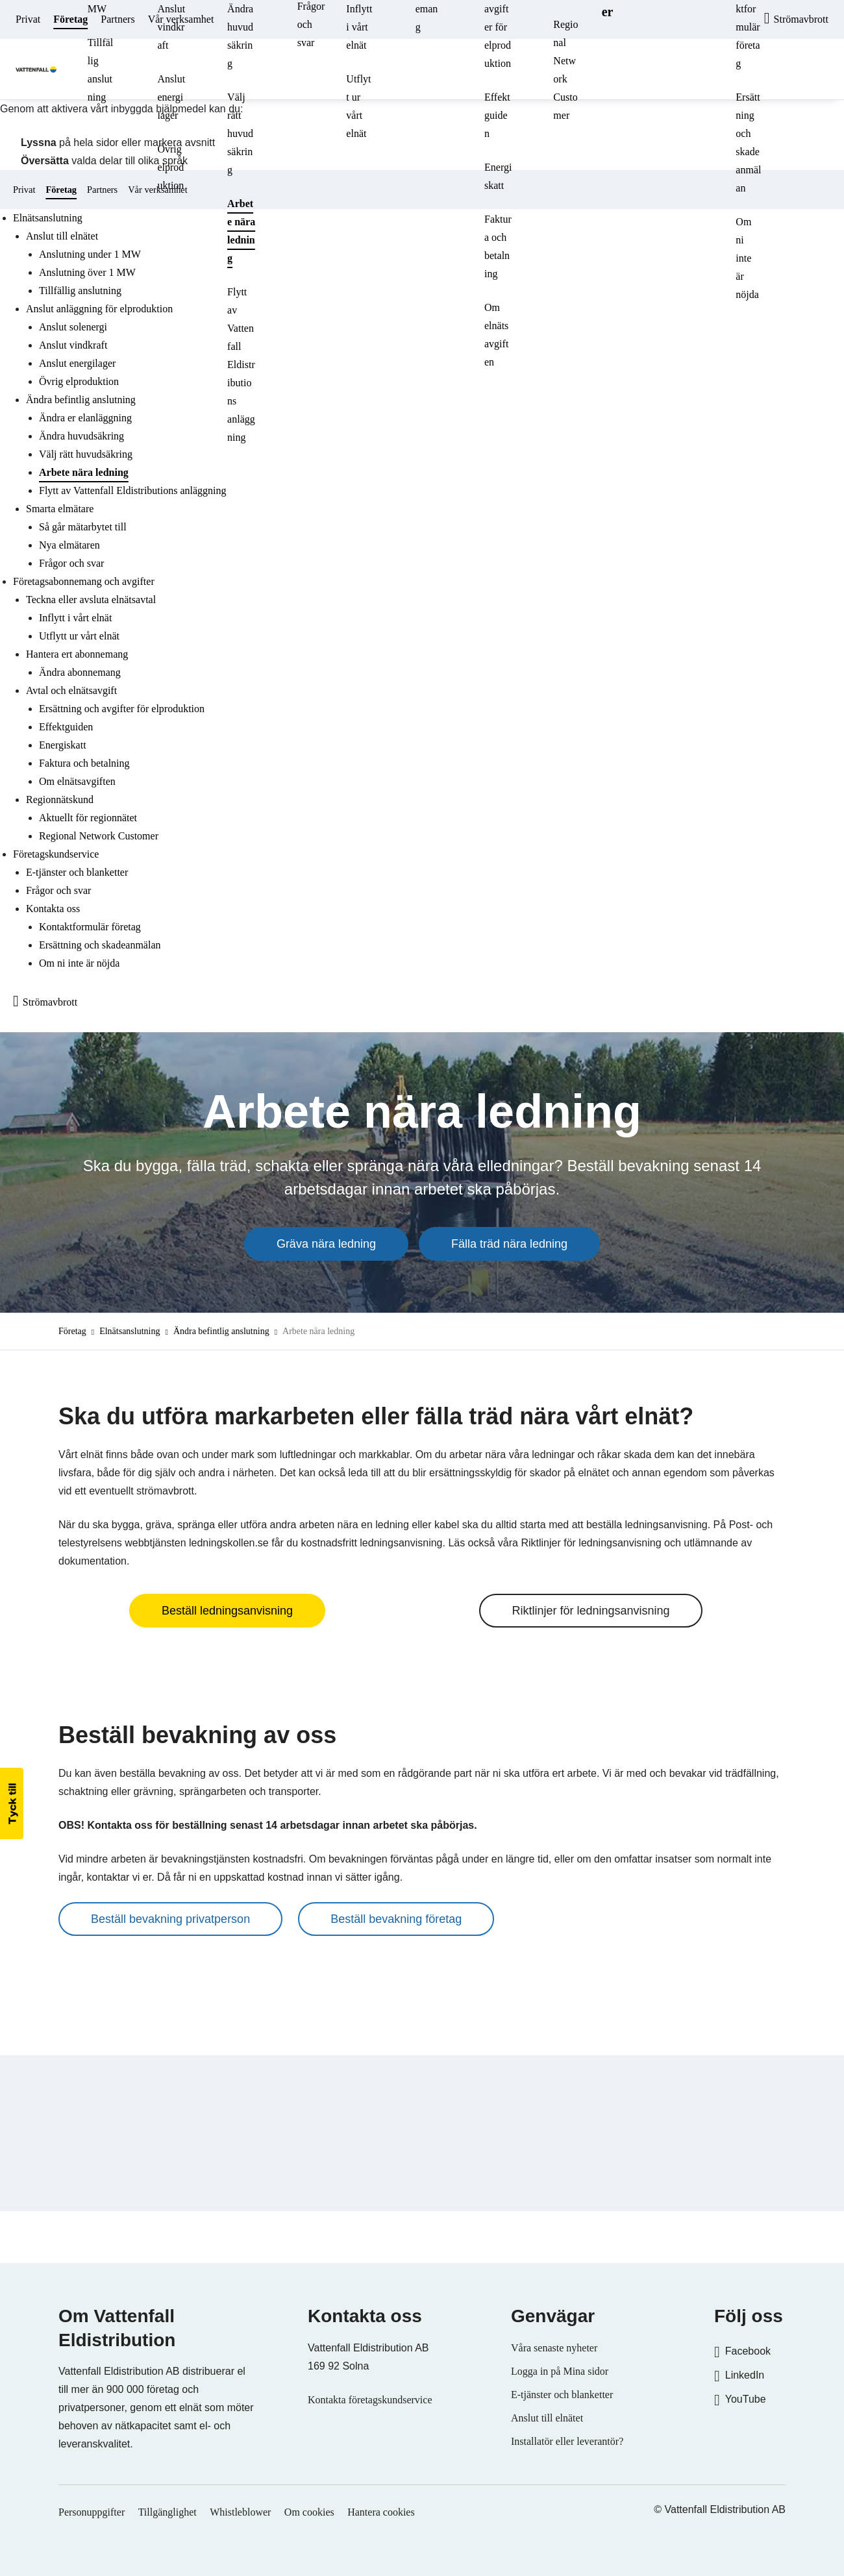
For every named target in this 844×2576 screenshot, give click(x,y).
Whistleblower (240, 2512)
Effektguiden (497, 115)
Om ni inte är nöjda (747, 258)
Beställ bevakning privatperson (170, 1919)
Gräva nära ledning (326, 1243)
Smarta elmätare (59, 508)
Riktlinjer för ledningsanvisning (590, 1610)
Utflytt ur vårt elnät (358, 106)
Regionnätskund (59, 799)
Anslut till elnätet (547, 2417)
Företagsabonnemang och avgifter (84, 581)
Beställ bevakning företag (396, 1919)
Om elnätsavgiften (496, 334)
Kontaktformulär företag (90, 926)
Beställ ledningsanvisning (227, 1610)
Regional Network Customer (565, 70)
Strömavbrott (50, 1002)
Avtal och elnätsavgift (71, 690)
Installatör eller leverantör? (567, 2441)
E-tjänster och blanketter (77, 872)
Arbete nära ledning (241, 231)
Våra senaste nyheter (554, 2347)
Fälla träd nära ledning (509, 1243)
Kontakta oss (53, 908)
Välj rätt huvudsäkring (240, 133)
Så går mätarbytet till (83, 526)
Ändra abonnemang (80, 672)
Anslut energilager (171, 97)
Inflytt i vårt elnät (75, 617)
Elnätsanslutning (129, 1331)
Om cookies (309, 2512)
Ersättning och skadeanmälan (748, 142)
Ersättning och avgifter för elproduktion (122, 708)
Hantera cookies (381, 2512)
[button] (11, 1803)
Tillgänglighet (167, 2512)
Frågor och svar (71, 563)
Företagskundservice (56, 854)
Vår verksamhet (181, 19)
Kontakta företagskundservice (370, 2399)
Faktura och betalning (498, 246)
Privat (28, 19)
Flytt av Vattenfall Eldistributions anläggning (241, 364)
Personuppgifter (91, 2512)
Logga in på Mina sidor (559, 2371)
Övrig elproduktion (170, 167)
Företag (70, 19)
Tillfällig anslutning (100, 70)
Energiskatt (498, 176)
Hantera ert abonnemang (77, 654)
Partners (117, 19)
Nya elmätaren (69, 545)
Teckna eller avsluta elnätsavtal (91, 599)
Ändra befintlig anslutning (221, 1331)
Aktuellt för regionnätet (88, 817)
